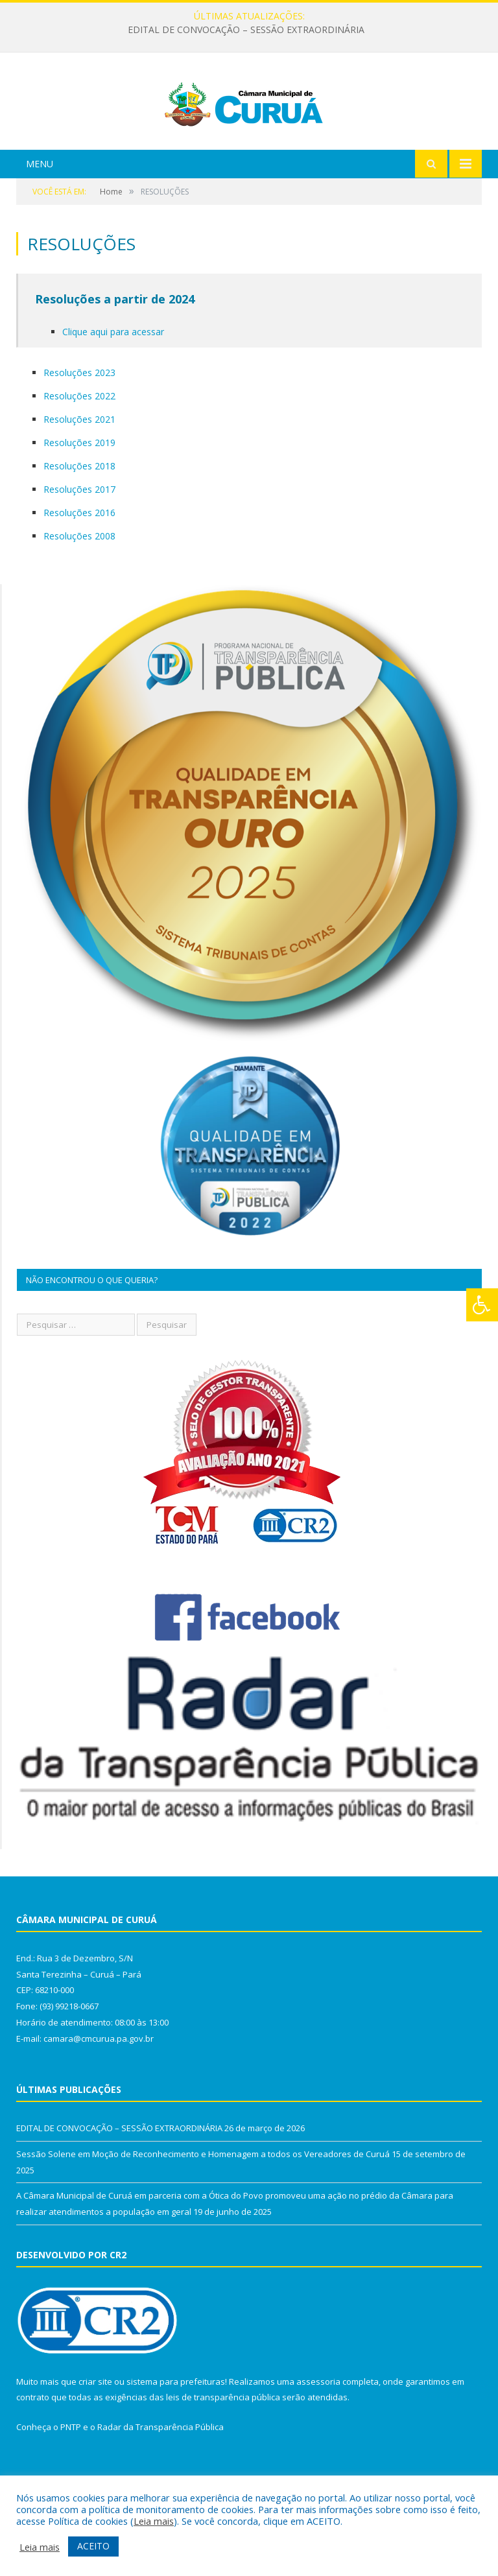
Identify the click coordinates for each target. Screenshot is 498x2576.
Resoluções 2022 (79, 448)
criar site (95, 2433)
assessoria (318, 2433)
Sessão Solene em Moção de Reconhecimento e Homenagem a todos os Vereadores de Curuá (203, 2206)
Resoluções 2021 (79, 471)
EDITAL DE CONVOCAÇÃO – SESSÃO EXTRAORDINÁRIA (246, 30)
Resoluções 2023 (79, 424)
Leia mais (154, 2520)
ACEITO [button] (93, 2546)
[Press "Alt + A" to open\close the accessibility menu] (482, 1304)
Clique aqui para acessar (113, 383)
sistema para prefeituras (175, 2433)
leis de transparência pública (223, 2449)
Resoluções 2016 (79, 564)
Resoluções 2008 (79, 588)
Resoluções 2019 (79, 494)
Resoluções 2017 (79, 541)
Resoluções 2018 (79, 518)
